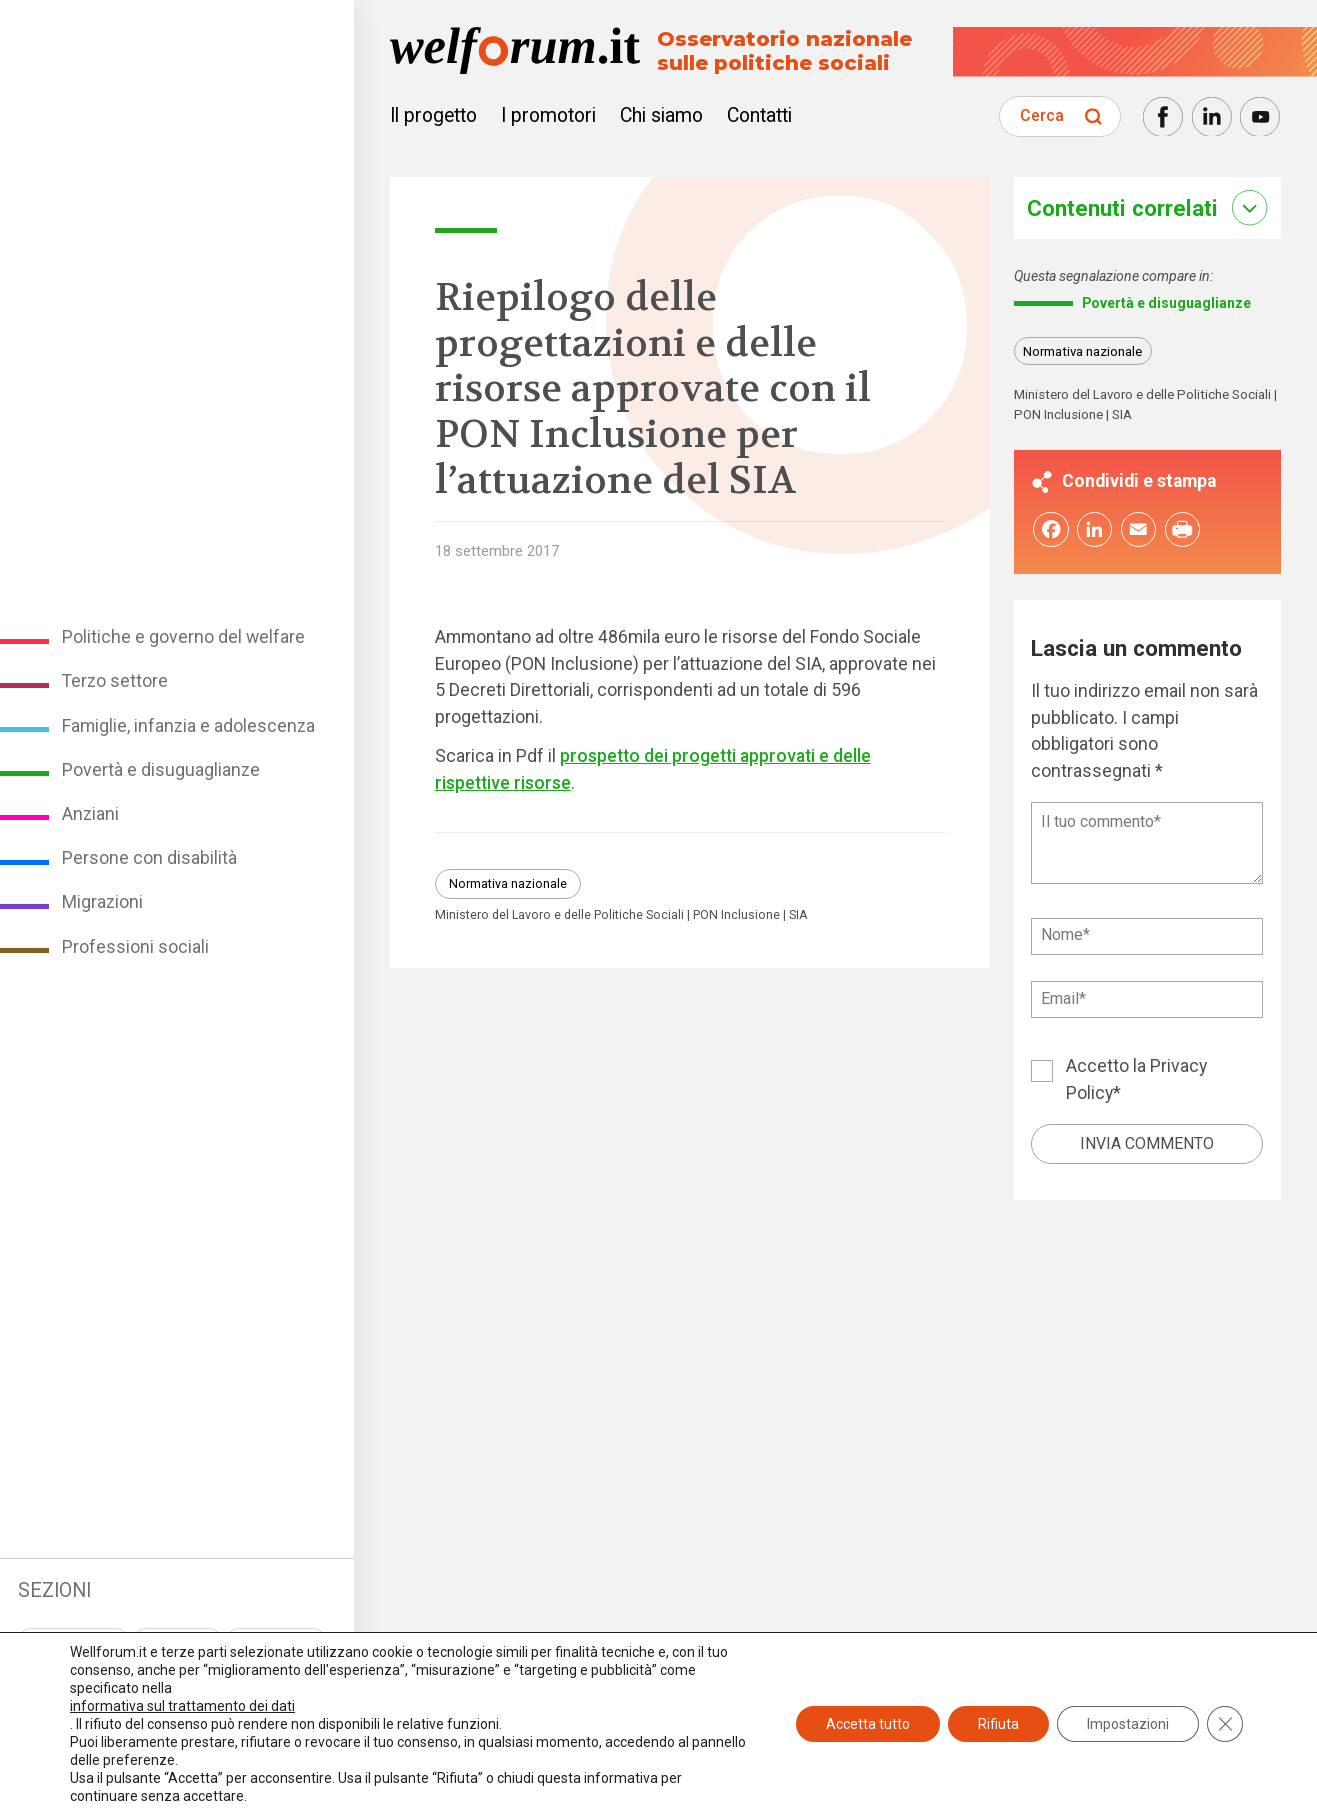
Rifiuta (998, 1724)
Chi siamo (661, 115)
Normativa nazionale (508, 884)
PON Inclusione (736, 915)
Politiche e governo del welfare (183, 637)
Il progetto (433, 115)
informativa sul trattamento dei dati (182, 1706)
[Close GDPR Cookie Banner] (1225, 1724)
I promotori (548, 115)
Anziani (90, 814)
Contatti (759, 115)
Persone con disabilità (149, 858)
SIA (798, 915)
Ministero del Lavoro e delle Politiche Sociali (559, 915)
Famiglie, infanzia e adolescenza (188, 726)
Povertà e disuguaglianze (161, 770)
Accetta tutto (868, 1724)
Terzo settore (115, 681)
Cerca (1042, 115)
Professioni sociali (135, 947)
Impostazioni (1128, 1724)
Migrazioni (102, 902)
